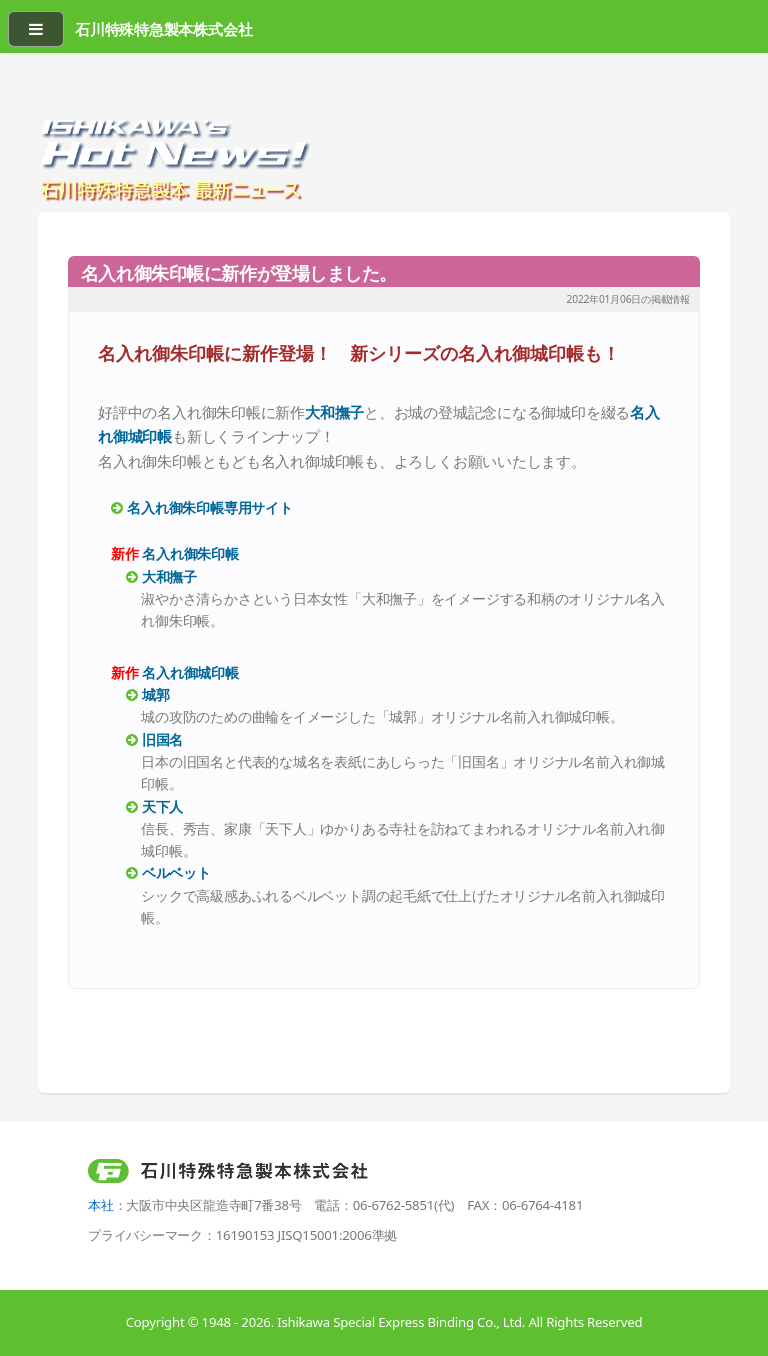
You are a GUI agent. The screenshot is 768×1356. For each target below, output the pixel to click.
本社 (101, 1205)
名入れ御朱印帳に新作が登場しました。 (239, 273)
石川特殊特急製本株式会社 (163, 29)
